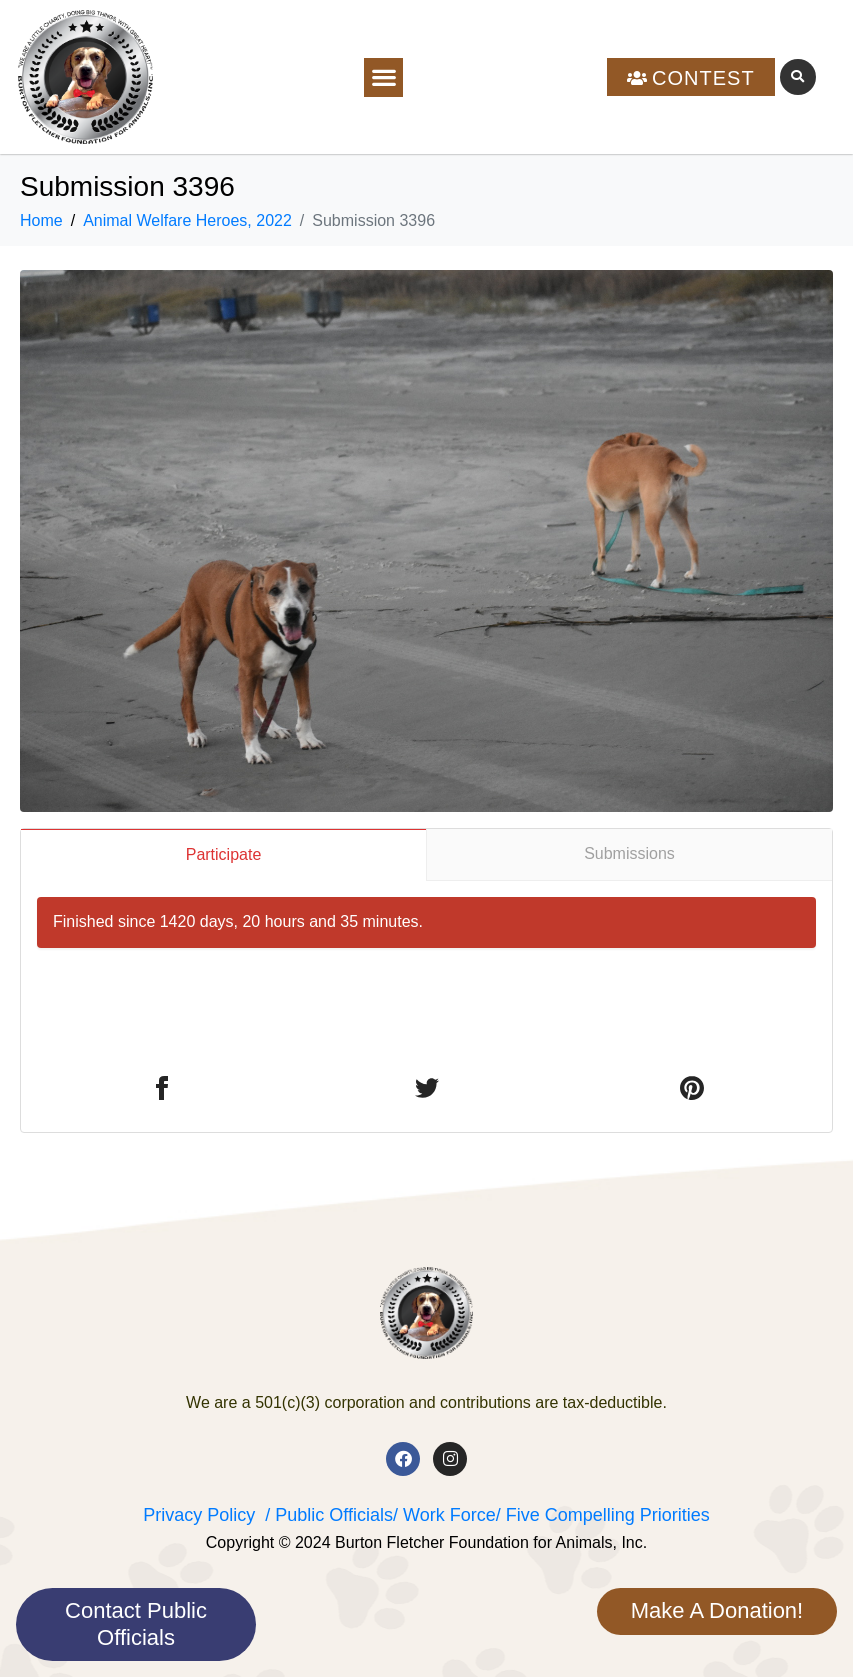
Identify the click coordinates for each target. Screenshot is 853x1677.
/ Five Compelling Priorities (603, 1515)
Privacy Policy (199, 1515)
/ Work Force (444, 1515)
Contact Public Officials (136, 1623)
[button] (383, 77)
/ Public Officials (329, 1515)
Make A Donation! (717, 1610)
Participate (224, 854)
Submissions (629, 853)
